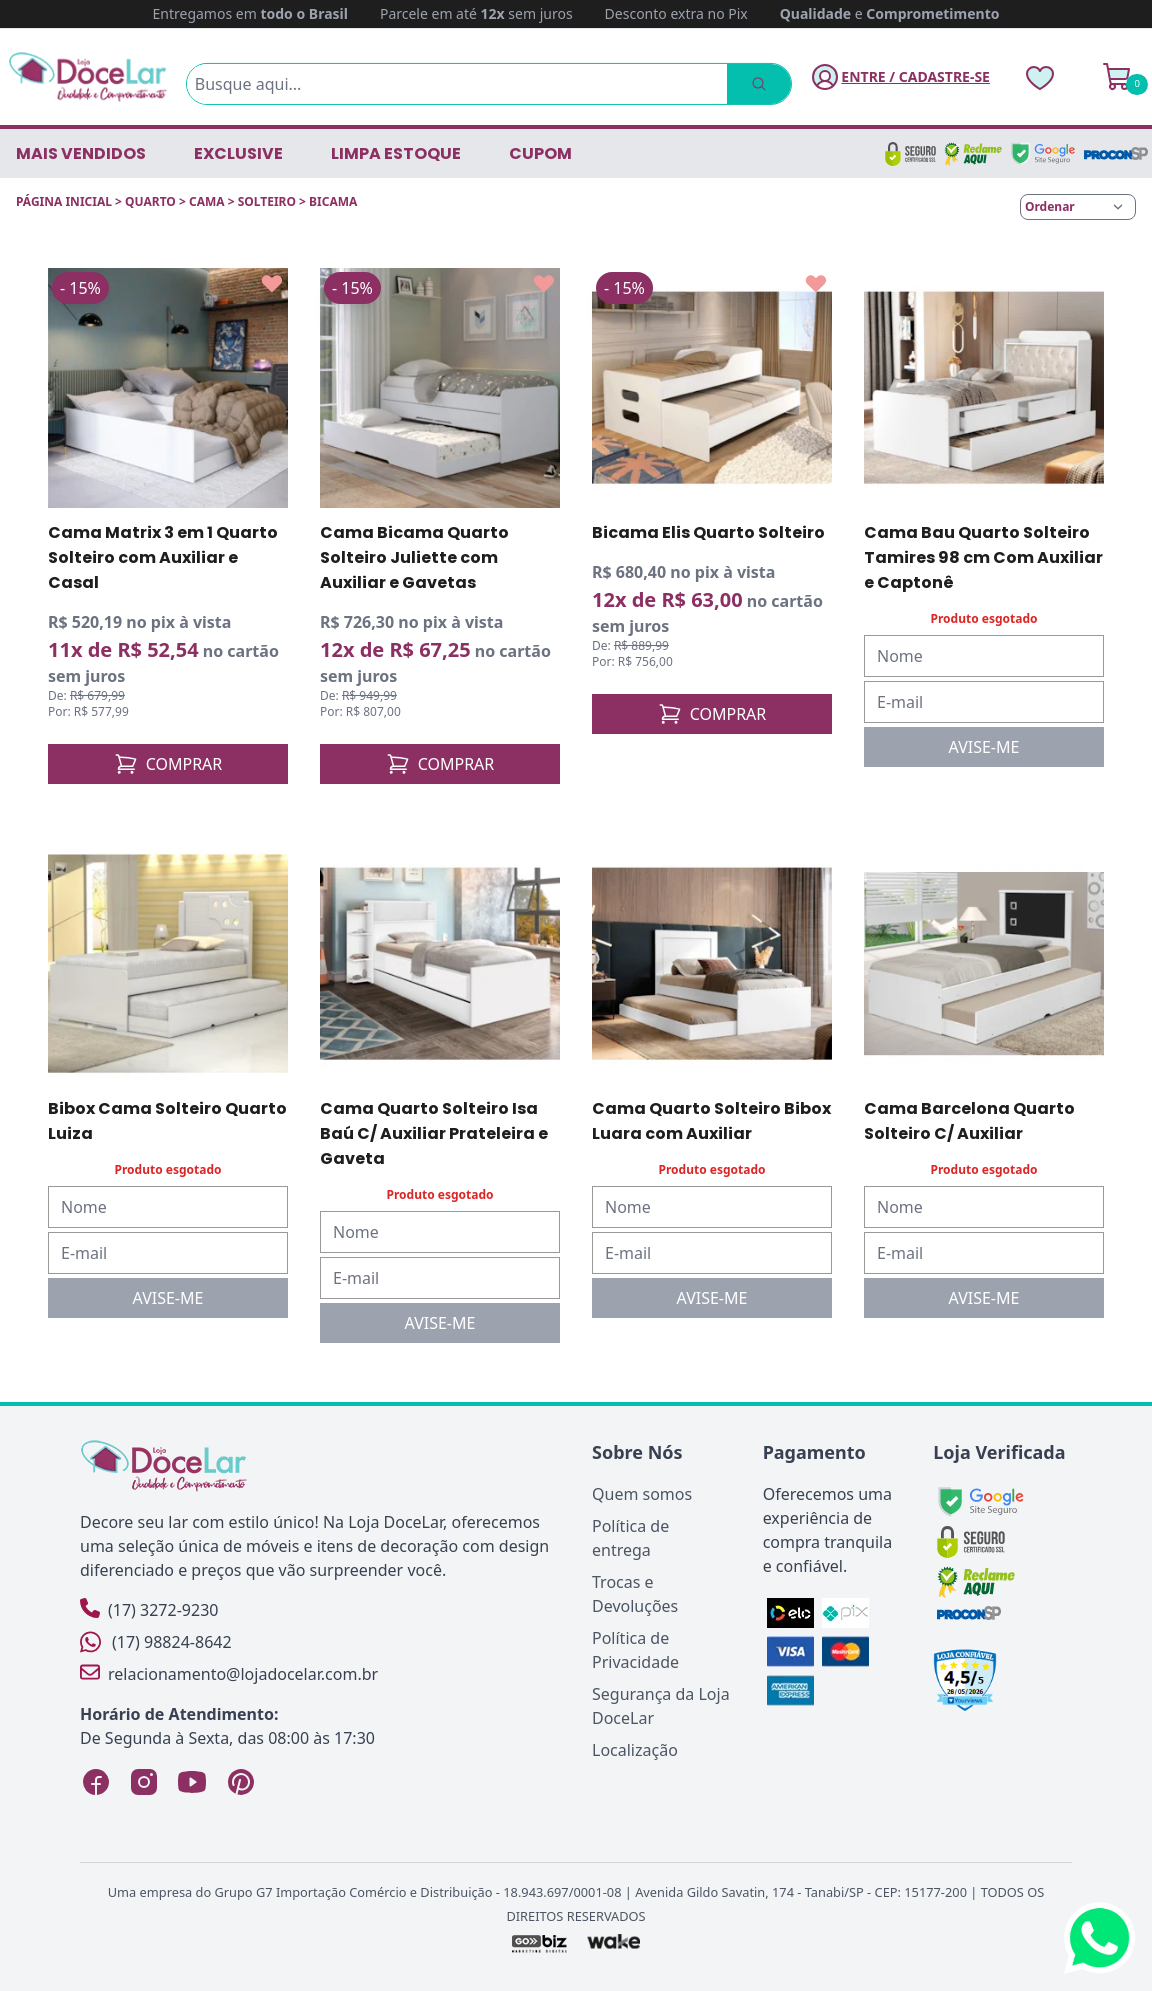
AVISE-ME (984, 747)
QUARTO (150, 201)
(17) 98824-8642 (156, 1642)
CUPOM (540, 153)
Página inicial (64, 201)
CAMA (207, 201)
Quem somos (642, 1494)
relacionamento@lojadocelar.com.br (229, 1673)
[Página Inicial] (88, 76)
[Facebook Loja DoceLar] (96, 1782)
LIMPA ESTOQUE (396, 153)
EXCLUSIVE (238, 153)
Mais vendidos (81, 153)
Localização (635, 1750)
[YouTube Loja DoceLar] (192, 1782)
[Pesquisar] (754, 84)
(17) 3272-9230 (149, 1609)
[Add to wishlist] (272, 284)
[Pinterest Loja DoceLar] (240, 1782)
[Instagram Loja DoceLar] (144, 1782)
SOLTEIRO (267, 201)
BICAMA (333, 201)
